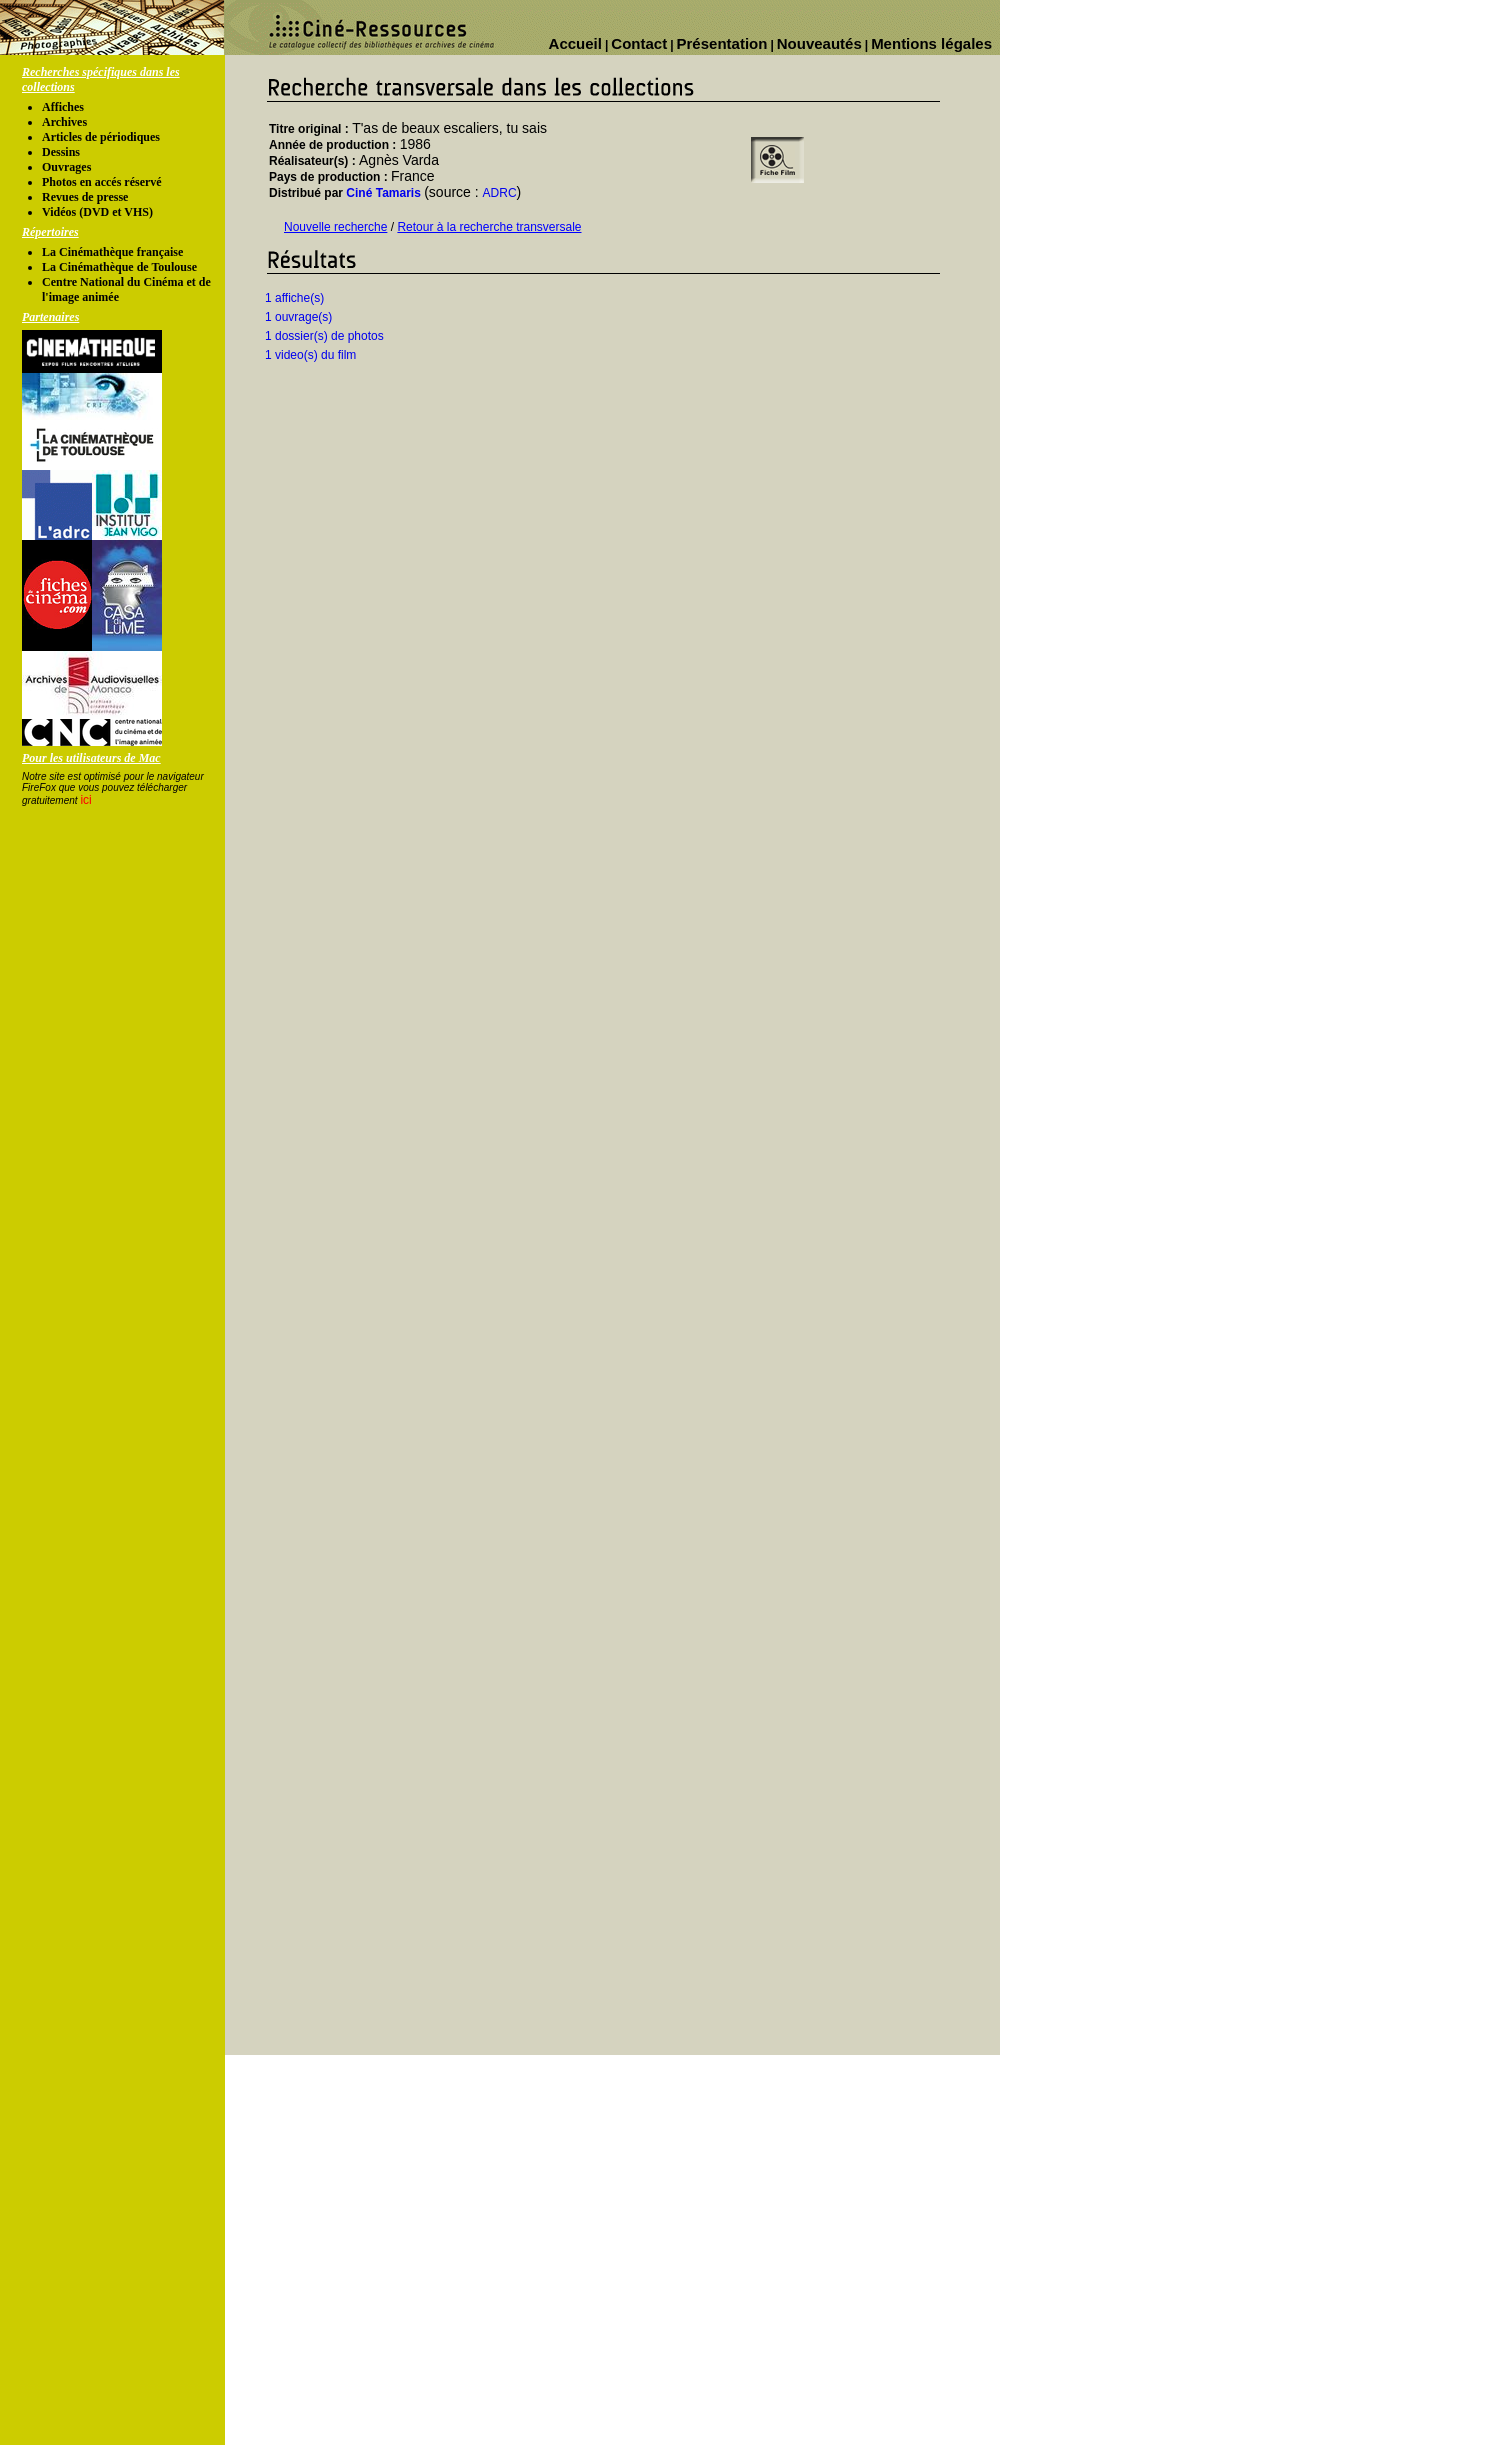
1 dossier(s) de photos (324, 336)
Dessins (61, 152)
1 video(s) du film (310, 355)
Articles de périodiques (101, 137)
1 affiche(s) (294, 298)
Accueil (575, 43)
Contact (639, 43)
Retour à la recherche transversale (489, 227)
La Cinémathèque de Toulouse (119, 267)
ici (85, 800)
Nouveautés (819, 43)
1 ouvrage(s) (298, 317)
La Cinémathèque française (112, 252)
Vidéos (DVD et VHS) (97, 212)
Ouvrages (66, 167)
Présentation (722, 43)
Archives (64, 122)
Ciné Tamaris (383, 193)
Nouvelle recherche (335, 227)
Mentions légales (931, 43)
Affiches (63, 107)
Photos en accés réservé (102, 182)
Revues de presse (85, 197)
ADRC (500, 193)
